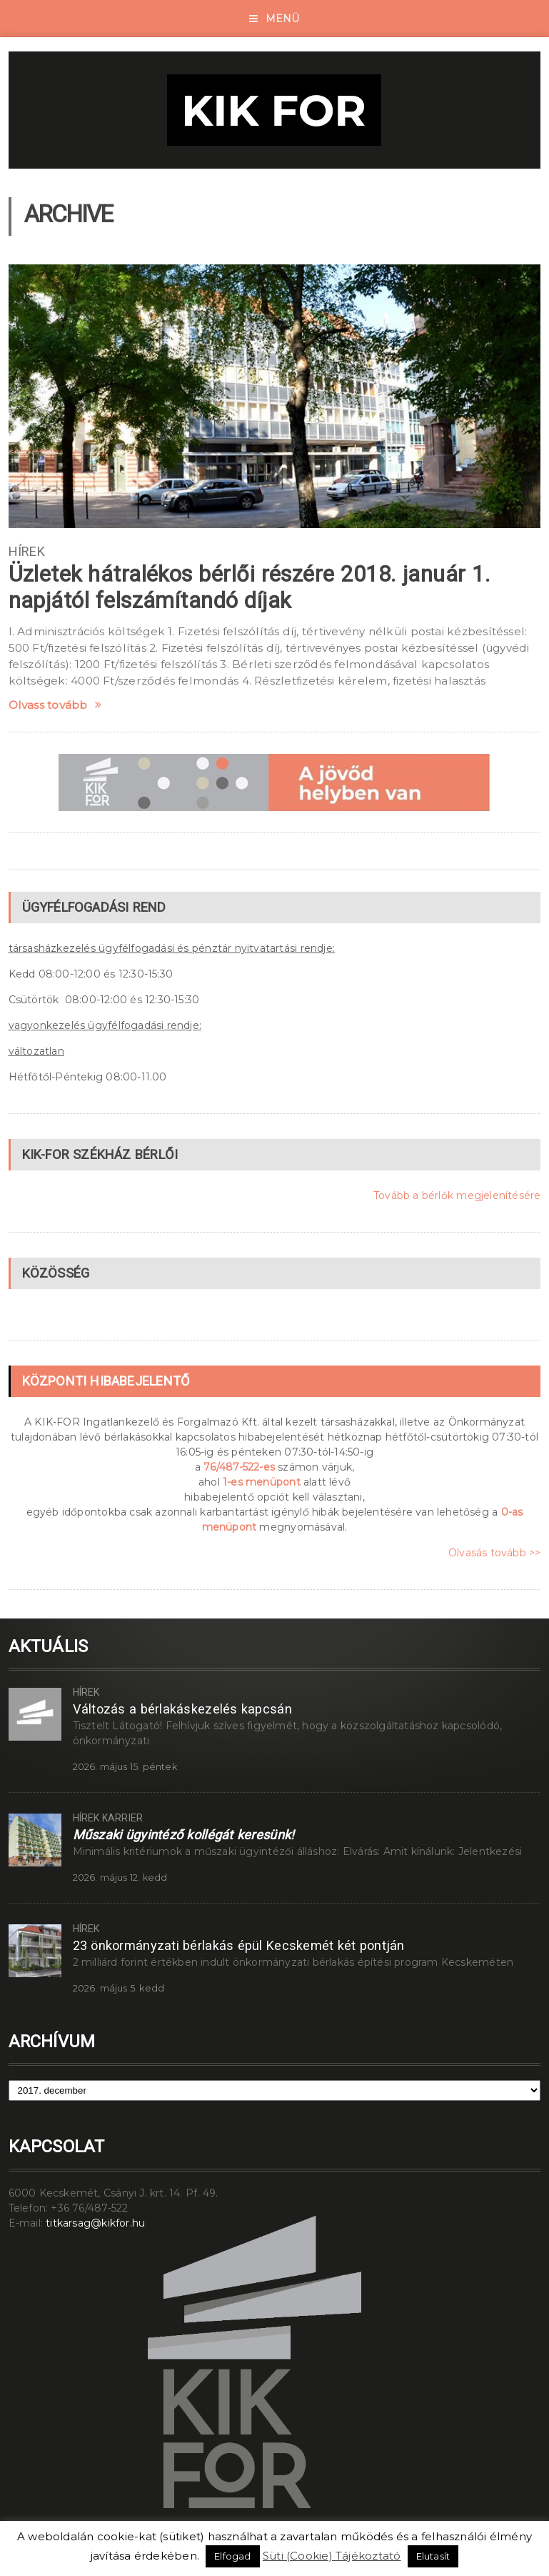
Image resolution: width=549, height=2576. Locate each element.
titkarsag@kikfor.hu (95, 2223)
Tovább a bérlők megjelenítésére (457, 1195)
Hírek (27, 551)
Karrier (122, 1818)
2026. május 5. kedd (119, 1988)
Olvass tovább (55, 705)
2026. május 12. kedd (120, 1877)
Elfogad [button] (232, 2556)
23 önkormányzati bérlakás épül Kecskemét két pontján (239, 1945)
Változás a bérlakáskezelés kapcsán (182, 1708)
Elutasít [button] (433, 2556)
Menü (274, 18)
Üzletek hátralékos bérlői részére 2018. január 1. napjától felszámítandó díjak (250, 587)
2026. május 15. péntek (125, 1766)
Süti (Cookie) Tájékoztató (332, 2555)
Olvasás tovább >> (494, 1552)
